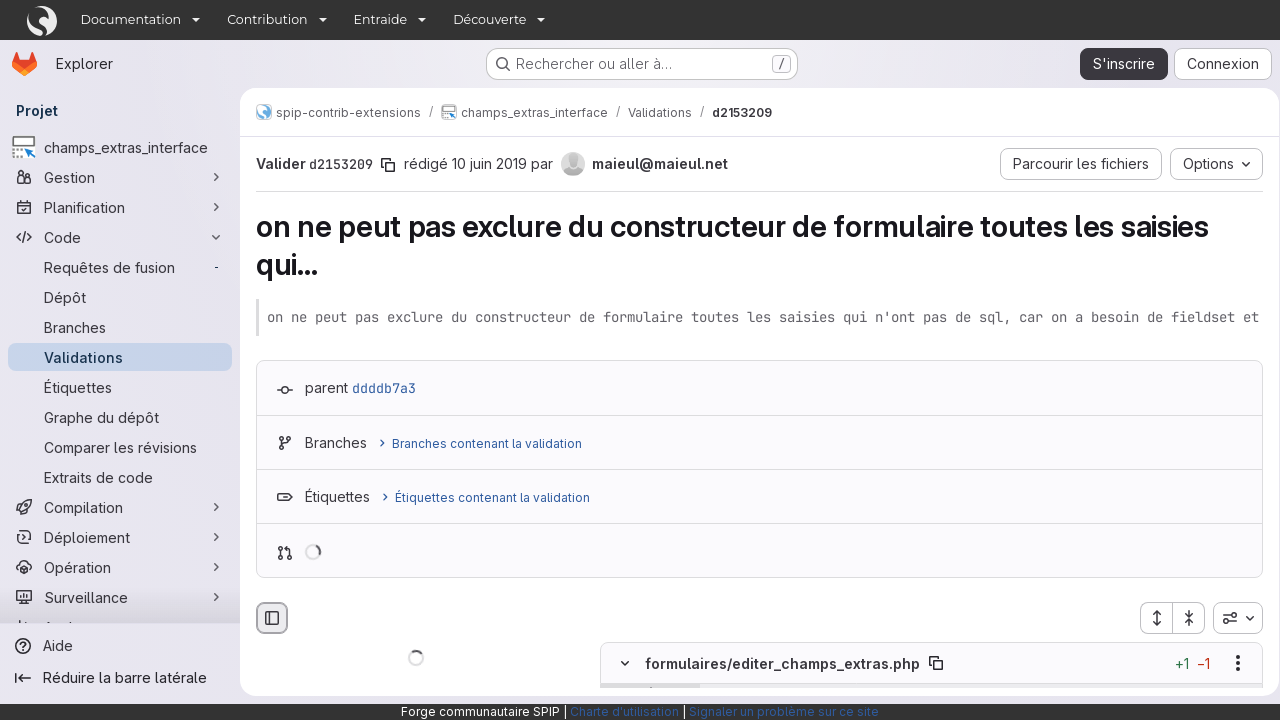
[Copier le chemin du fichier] (936, 663)
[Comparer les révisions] (120, 447)
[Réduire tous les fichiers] (1182, 618)
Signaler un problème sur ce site (784, 711)
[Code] (120, 237)
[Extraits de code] (120, 477)
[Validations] (120, 357)
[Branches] (120, 327)
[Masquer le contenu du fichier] (625, 663)
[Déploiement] (120, 537)
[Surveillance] (120, 597)
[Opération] (120, 567)
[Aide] (120, 646)
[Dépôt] (120, 297)
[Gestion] (120, 177)
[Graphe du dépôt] (120, 417)
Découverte (489, 19)
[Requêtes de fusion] (120, 267)
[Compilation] (120, 507)
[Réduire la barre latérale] (120, 678)
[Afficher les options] (1231, 663)
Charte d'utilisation (624, 711)
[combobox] (1231, 618)
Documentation (131, 19)
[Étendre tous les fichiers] (1149, 618)
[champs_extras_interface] (120, 147)
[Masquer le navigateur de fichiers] (272, 618)
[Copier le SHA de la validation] (388, 165)
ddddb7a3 (384, 388)
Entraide (381, 19)
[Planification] (120, 207)
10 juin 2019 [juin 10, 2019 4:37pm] (489, 163)
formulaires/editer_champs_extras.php (782, 663)
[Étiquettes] (120, 387)
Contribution (267, 19)
